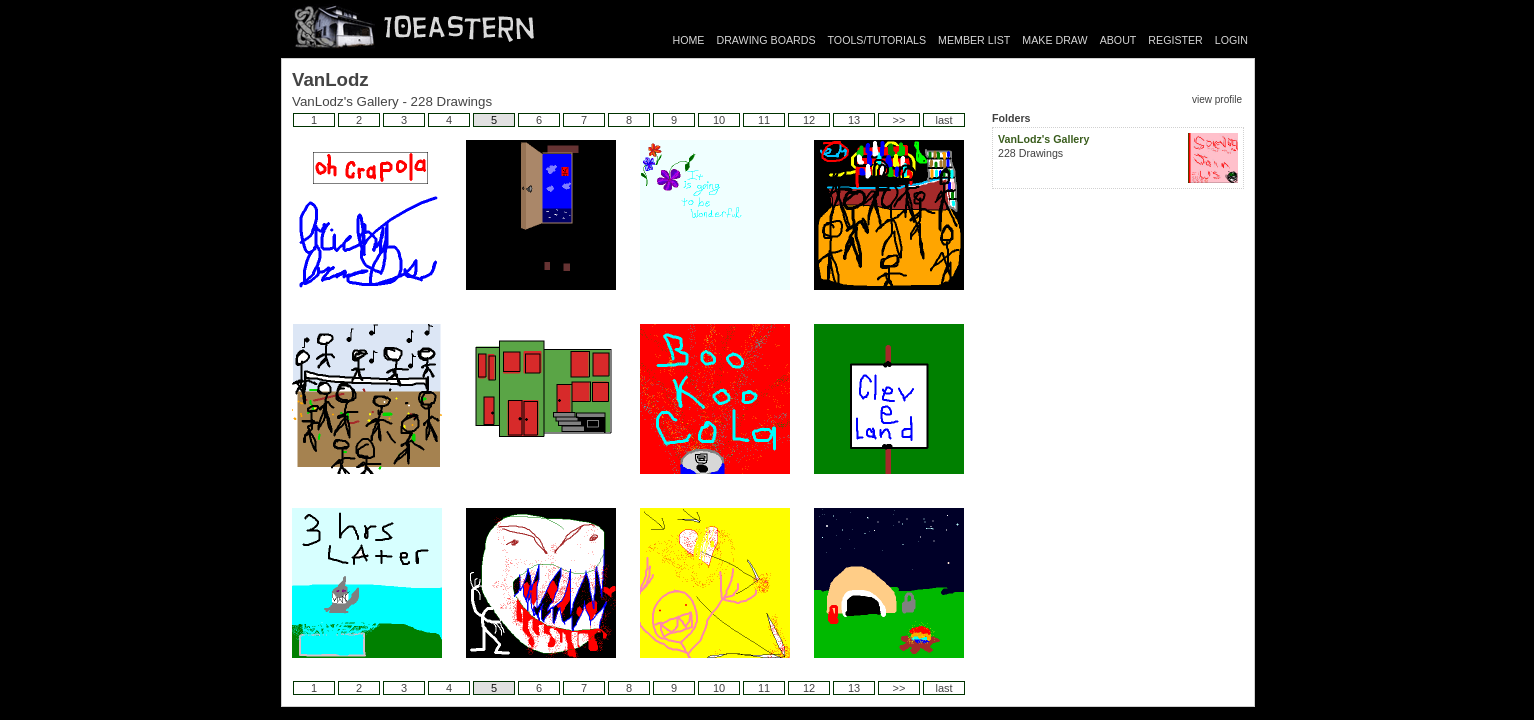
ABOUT (1118, 40)
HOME (689, 40)
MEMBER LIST (974, 40)
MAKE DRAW (1054, 40)
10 (719, 120)
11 (764, 120)
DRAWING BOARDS (765, 40)
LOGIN (1231, 40)
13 (854, 120)
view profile (1217, 99)
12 (809, 120)
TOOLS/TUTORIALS (877, 40)
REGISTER (1175, 40)
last (943, 120)
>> (899, 120)
